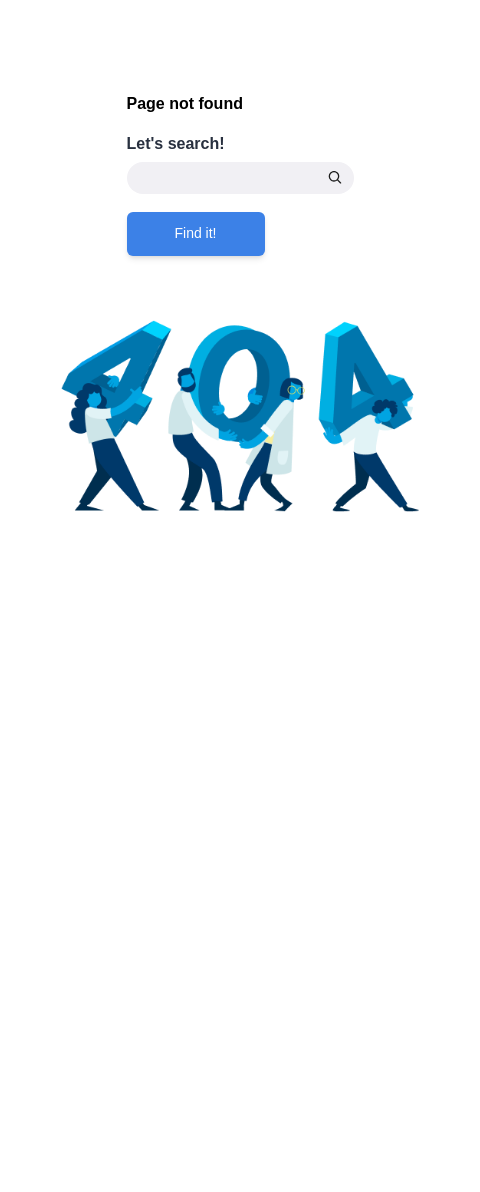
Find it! (196, 233)
